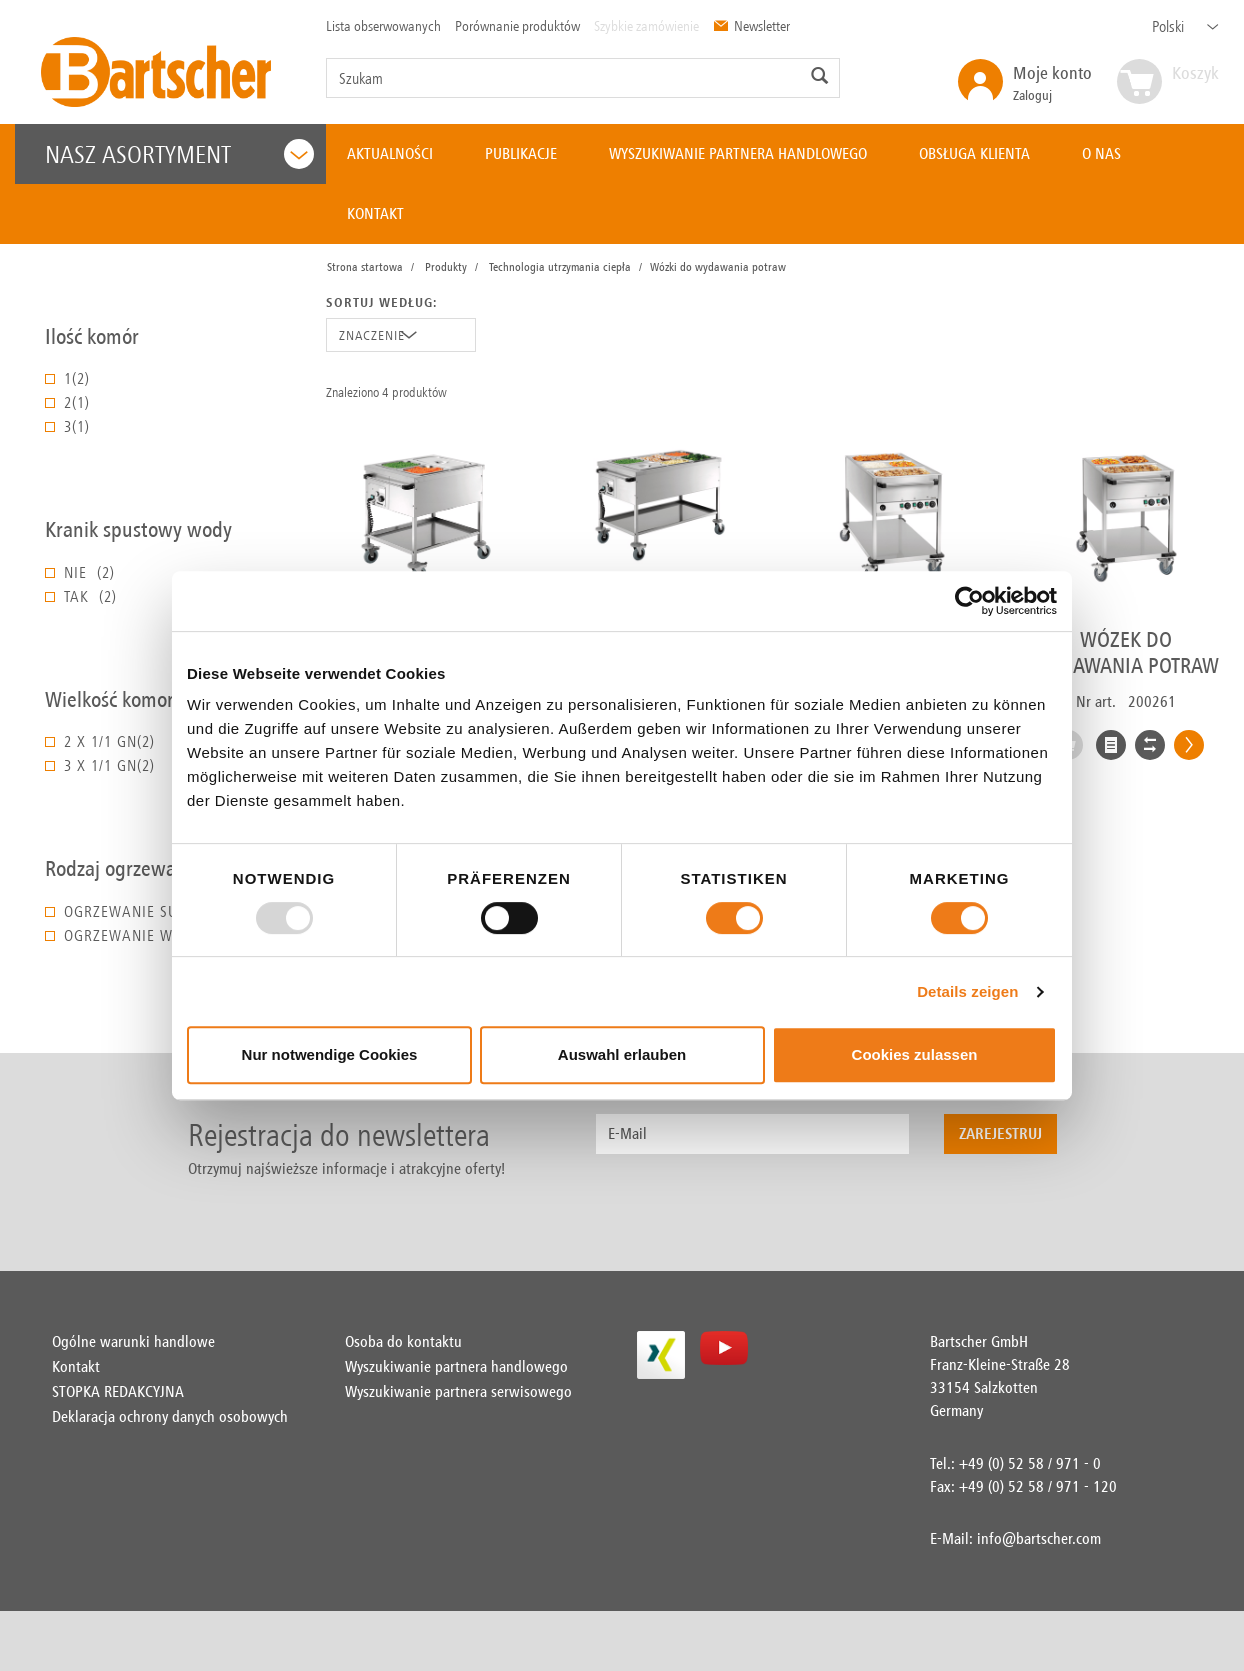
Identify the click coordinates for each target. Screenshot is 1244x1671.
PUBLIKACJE (521, 153)
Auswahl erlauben (622, 1054)
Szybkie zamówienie (646, 26)
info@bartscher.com (1039, 1538)
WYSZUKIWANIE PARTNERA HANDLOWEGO (738, 153)
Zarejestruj (1000, 1133)
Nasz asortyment (179, 154)
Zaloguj (1052, 82)
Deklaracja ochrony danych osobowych (170, 1416)
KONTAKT (375, 213)
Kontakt (76, 1366)
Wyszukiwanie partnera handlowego (456, 1366)
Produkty (446, 267)
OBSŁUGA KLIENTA (974, 153)
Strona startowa (365, 267)
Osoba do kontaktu (403, 1341)
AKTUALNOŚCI (390, 153)
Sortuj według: (381, 302)
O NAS (1101, 153)
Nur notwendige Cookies (330, 1054)
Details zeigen (967, 991)
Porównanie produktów (517, 26)
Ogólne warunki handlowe (133, 1341)
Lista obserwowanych (383, 26)
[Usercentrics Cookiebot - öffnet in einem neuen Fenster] (969, 601)
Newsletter (751, 26)
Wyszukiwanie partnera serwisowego (458, 1391)
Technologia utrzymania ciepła (560, 267)
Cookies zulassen (915, 1054)
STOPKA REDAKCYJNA (118, 1391)
